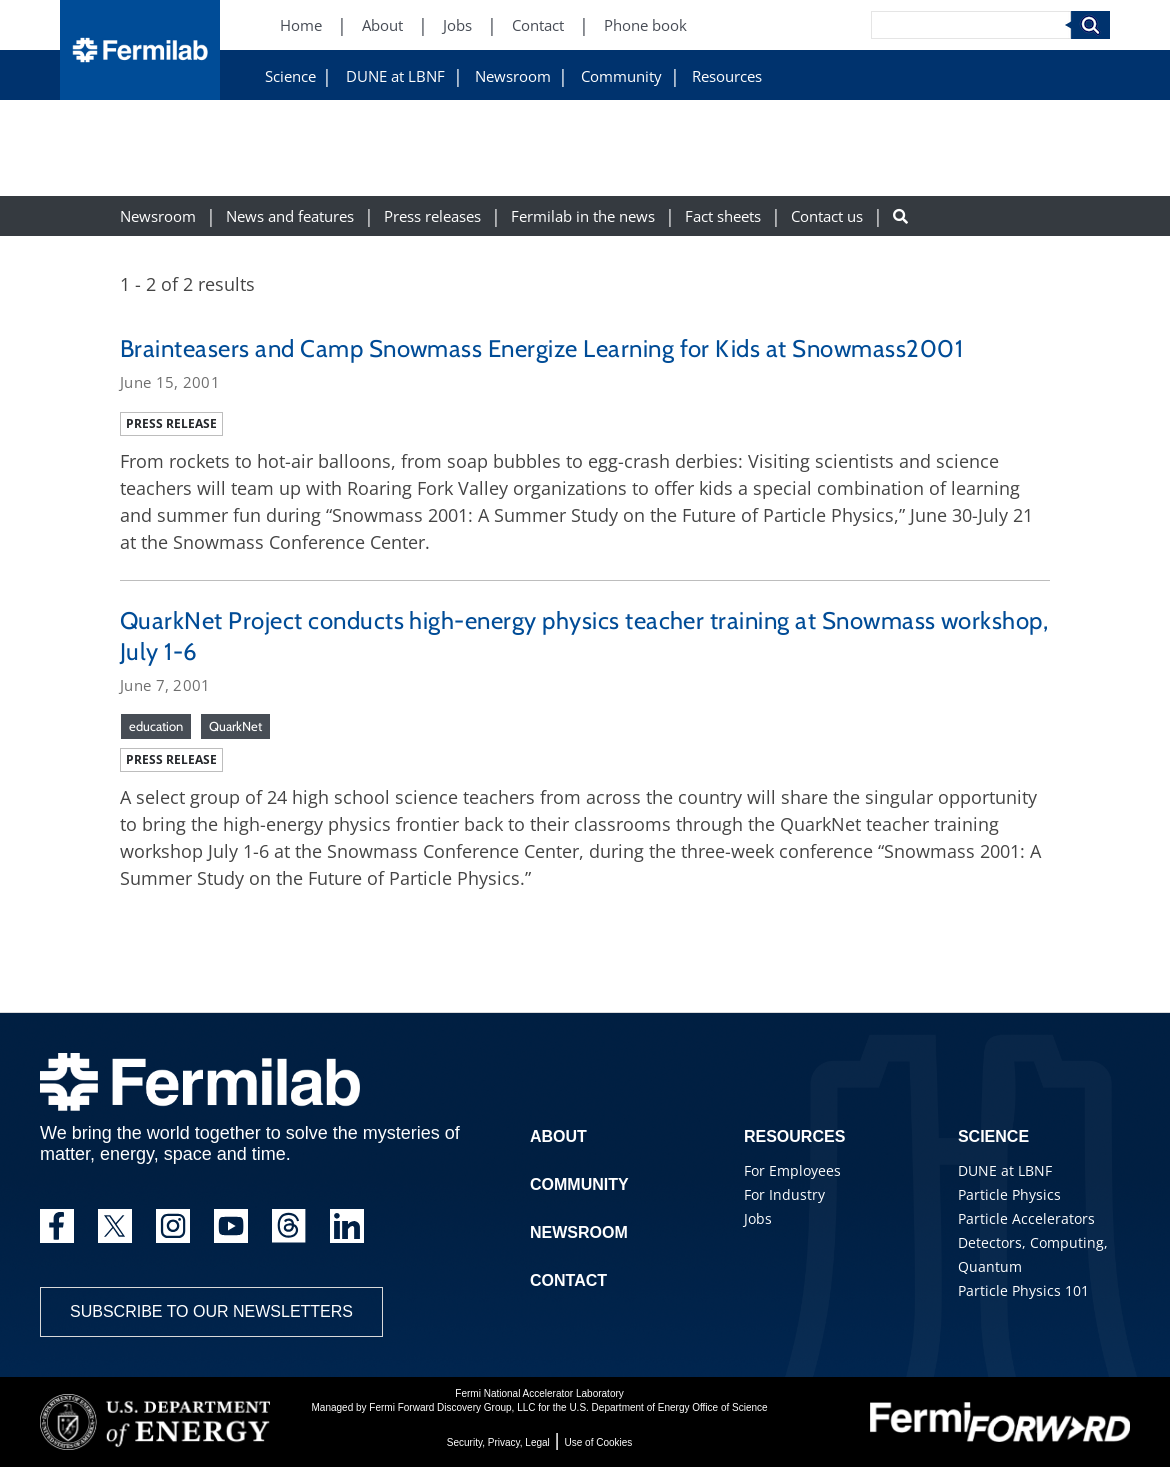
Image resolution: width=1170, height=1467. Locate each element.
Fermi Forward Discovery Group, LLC (452, 1407)
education (156, 726)
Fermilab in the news (583, 216)
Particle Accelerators (1026, 1218)
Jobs (758, 1218)
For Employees (792, 1170)
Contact (568, 1280)
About (558, 1136)
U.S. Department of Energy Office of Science (668, 1407)
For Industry (784, 1194)
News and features (290, 216)
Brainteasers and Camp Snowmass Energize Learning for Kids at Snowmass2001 (541, 348)
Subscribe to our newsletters (211, 1311)
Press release (171, 423)
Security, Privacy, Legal (498, 1442)
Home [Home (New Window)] (301, 25)
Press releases (432, 216)
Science (290, 76)
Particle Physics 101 (1023, 1290)
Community (621, 76)
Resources (727, 76)
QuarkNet (235, 726)
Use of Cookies (599, 1442)
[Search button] (900, 216)
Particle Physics (1009, 1194)
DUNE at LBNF (395, 76)
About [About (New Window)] (382, 25)
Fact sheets (723, 216)
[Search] (971, 25)
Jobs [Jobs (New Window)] (457, 25)
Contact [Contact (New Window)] (538, 25)
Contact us (827, 216)
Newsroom (513, 76)
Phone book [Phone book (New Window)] (645, 25)
